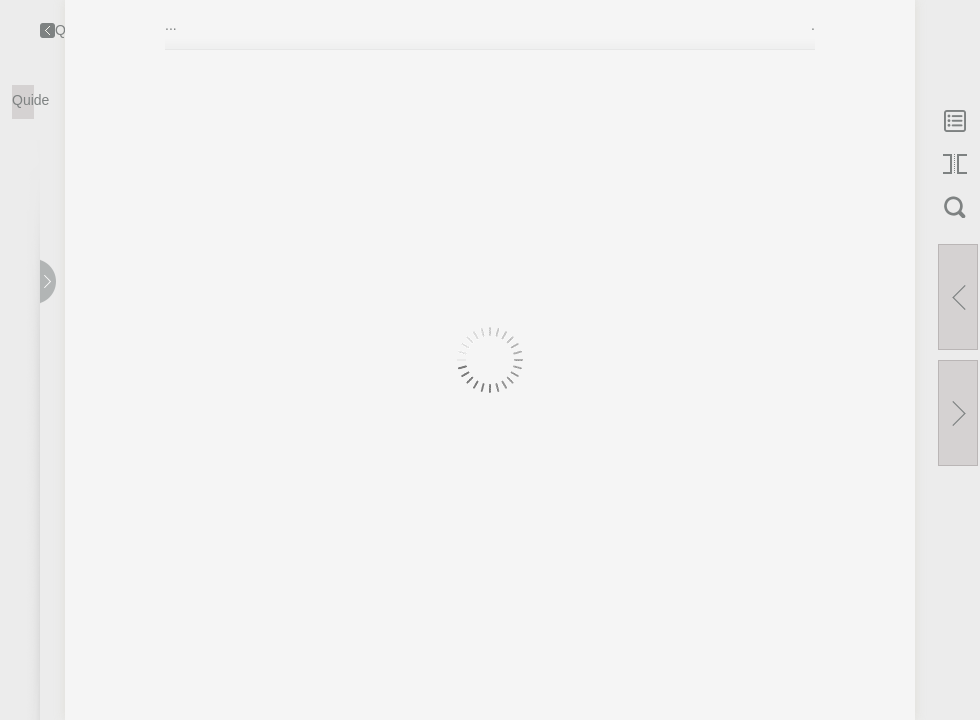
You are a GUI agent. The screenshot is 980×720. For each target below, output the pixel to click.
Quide (23, 100)
